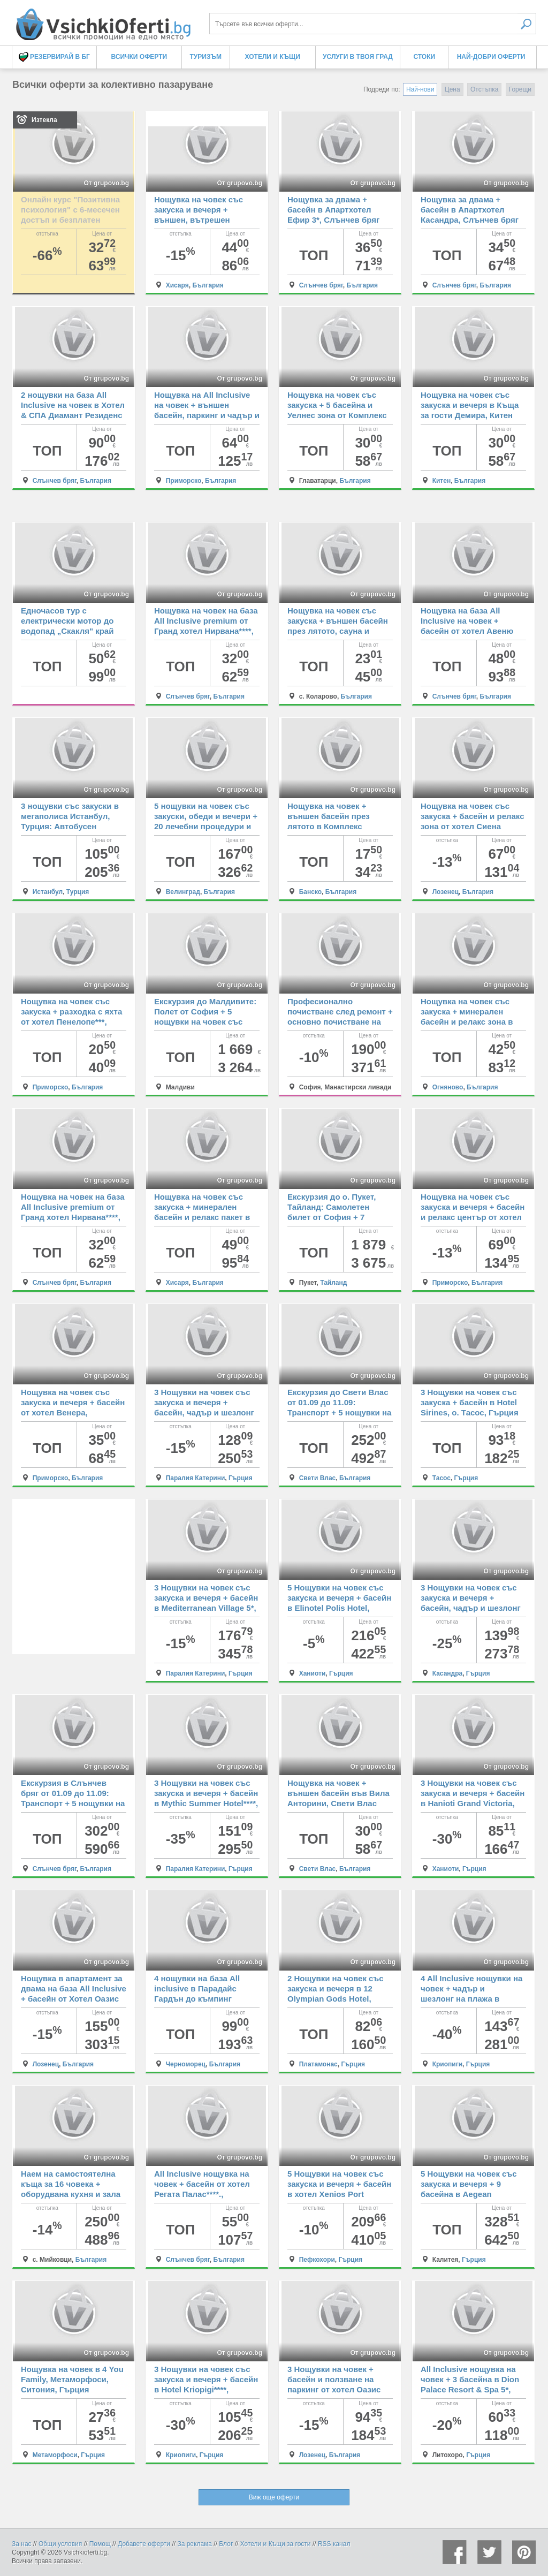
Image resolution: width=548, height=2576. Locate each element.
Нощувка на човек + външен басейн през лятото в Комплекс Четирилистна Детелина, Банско (336, 826)
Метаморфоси (55, 2455)
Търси (526, 23)
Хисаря (177, 285)
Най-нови (420, 89)
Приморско (184, 480)
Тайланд (333, 1282)
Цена (452, 89)
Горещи (520, 89)
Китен (441, 480)
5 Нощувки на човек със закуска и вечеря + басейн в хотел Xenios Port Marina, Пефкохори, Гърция (339, 2194)
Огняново (447, 1087)
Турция (77, 892)
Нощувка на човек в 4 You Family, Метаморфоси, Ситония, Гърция (72, 2379)
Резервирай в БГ (54, 57)
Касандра (447, 1673)
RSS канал (334, 2544)
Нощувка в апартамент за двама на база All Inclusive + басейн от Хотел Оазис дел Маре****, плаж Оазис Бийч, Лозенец (73, 1999)
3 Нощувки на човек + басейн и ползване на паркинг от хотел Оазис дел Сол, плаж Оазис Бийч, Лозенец (333, 2389)
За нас (22, 2544)
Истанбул (48, 892)
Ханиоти (312, 1673)
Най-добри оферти (491, 56)
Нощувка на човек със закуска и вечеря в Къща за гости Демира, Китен (470, 405)
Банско (310, 892)
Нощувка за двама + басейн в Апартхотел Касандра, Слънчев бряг (470, 209)
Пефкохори (317, 2259)
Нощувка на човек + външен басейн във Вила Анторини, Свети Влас (338, 1793)
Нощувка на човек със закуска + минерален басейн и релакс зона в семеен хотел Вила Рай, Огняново (468, 1022)
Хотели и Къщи (272, 56)
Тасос (441, 1478)
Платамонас (318, 2064)
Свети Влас (317, 1478)
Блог (226, 2544)
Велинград (183, 892)
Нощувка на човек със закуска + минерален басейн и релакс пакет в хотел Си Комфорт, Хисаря (202, 1217)
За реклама (194, 2544)
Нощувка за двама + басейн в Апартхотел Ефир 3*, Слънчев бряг (333, 209)
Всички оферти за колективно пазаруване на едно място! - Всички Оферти (103, 20)
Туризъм (206, 56)
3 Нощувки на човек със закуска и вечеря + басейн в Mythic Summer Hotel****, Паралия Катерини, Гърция (206, 1803)
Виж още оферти (274, 2497)
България (207, 285)
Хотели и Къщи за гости (275, 2544)
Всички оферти (139, 56)
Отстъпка (484, 89)
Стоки (424, 56)
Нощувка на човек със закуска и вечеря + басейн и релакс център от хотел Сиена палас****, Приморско (472, 1217)
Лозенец (445, 892)
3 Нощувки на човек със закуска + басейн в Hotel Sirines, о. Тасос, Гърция (470, 1402)
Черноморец (186, 2064)
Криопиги (447, 2064)
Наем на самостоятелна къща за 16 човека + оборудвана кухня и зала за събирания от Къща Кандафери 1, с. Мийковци (73, 2194)
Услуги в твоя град (358, 56)
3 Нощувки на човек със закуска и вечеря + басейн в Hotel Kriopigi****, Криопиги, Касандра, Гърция (206, 2389)
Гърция (241, 1478)
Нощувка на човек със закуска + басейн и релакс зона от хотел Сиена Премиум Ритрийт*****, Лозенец (472, 826)
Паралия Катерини (195, 1478)
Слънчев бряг (321, 285)
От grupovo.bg (106, 183)
